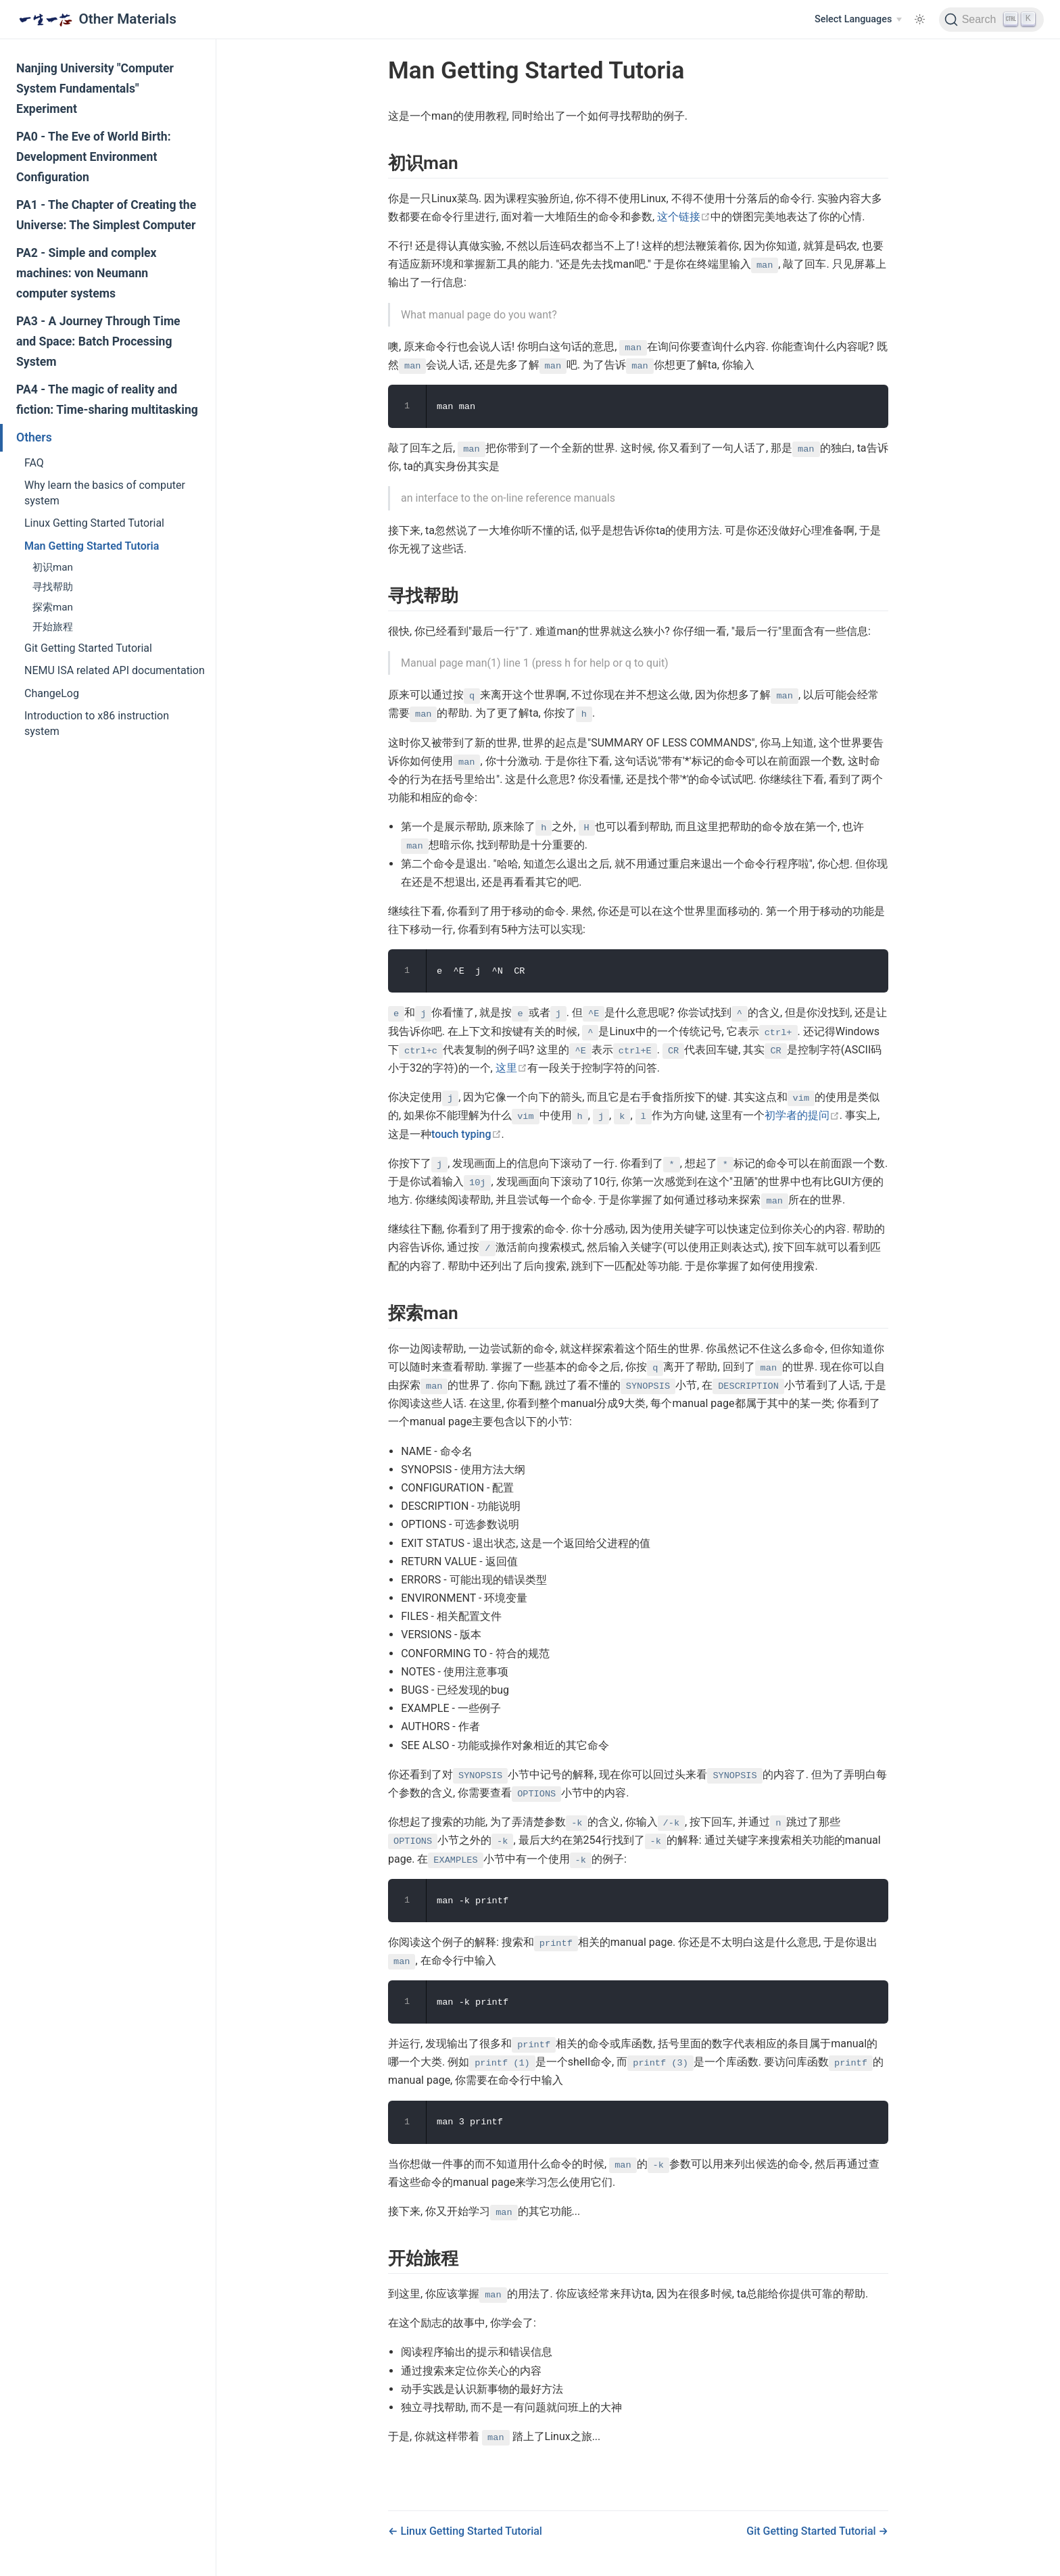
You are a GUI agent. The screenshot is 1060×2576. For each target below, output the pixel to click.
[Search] (991, 19)
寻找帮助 (52, 587)
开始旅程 (52, 627)
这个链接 (683, 216)
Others (34, 437)
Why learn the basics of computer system (104, 492)
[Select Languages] (858, 19)
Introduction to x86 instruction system (96, 723)
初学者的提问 (802, 1115)
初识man (52, 567)
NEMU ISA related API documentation (114, 670)
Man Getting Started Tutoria (91, 546)
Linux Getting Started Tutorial (94, 523)
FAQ (34, 462)
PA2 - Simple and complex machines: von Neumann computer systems (86, 273)
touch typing (466, 1134)
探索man (52, 607)
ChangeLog (51, 693)
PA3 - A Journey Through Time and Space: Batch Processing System (98, 341)
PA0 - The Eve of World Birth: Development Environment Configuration (93, 157)
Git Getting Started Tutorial (88, 648)
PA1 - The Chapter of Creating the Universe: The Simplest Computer (106, 215)
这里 (511, 1068)
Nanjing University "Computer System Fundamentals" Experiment (95, 89)
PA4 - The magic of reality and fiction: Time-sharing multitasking (107, 399)
